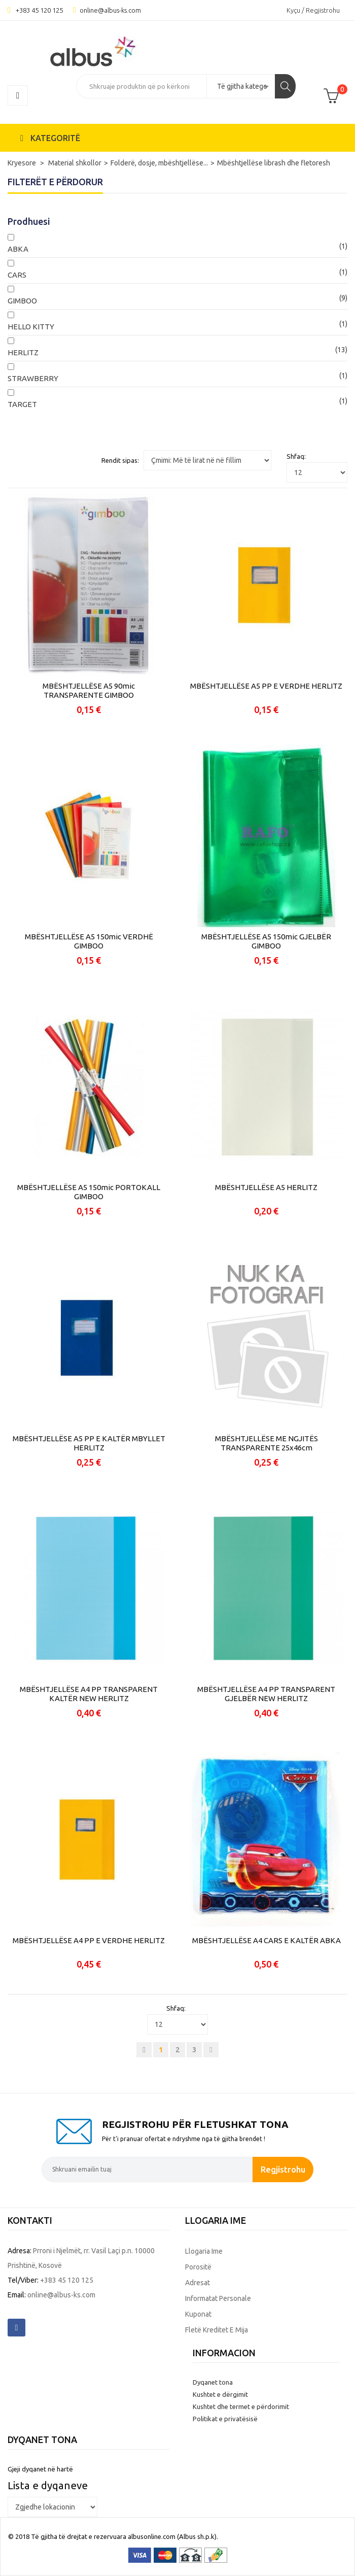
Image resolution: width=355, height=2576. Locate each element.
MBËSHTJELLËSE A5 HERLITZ (266, 1187)
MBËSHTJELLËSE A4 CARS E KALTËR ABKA (266, 1940)
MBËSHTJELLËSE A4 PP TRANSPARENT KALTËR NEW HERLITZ (89, 1694)
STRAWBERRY (33, 378)
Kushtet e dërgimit (220, 2394)
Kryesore (23, 163)
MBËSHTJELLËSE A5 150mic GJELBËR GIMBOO (266, 941)
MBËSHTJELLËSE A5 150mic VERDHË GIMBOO (89, 941)
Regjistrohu (283, 2169)
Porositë (198, 2267)
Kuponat (198, 2314)
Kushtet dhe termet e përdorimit (241, 2406)
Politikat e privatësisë (225, 2418)
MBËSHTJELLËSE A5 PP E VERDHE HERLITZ (266, 686)
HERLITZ (23, 352)
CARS (17, 274)
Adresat (197, 2283)
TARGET (22, 404)
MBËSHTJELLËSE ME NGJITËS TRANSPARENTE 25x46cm (266, 1443)
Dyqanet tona (213, 2382)
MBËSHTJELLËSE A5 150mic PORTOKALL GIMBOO (88, 1192)
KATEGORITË (50, 138)
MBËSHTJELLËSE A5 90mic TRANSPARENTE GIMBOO (89, 690)
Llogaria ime (204, 2251)
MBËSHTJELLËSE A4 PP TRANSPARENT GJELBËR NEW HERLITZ (266, 1694)
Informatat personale (218, 2298)
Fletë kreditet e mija (216, 2330)
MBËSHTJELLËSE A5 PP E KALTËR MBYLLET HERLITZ (89, 1443)
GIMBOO (22, 300)
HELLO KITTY (31, 326)
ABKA (18, 249)
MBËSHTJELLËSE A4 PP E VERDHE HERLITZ (89, 1940)
